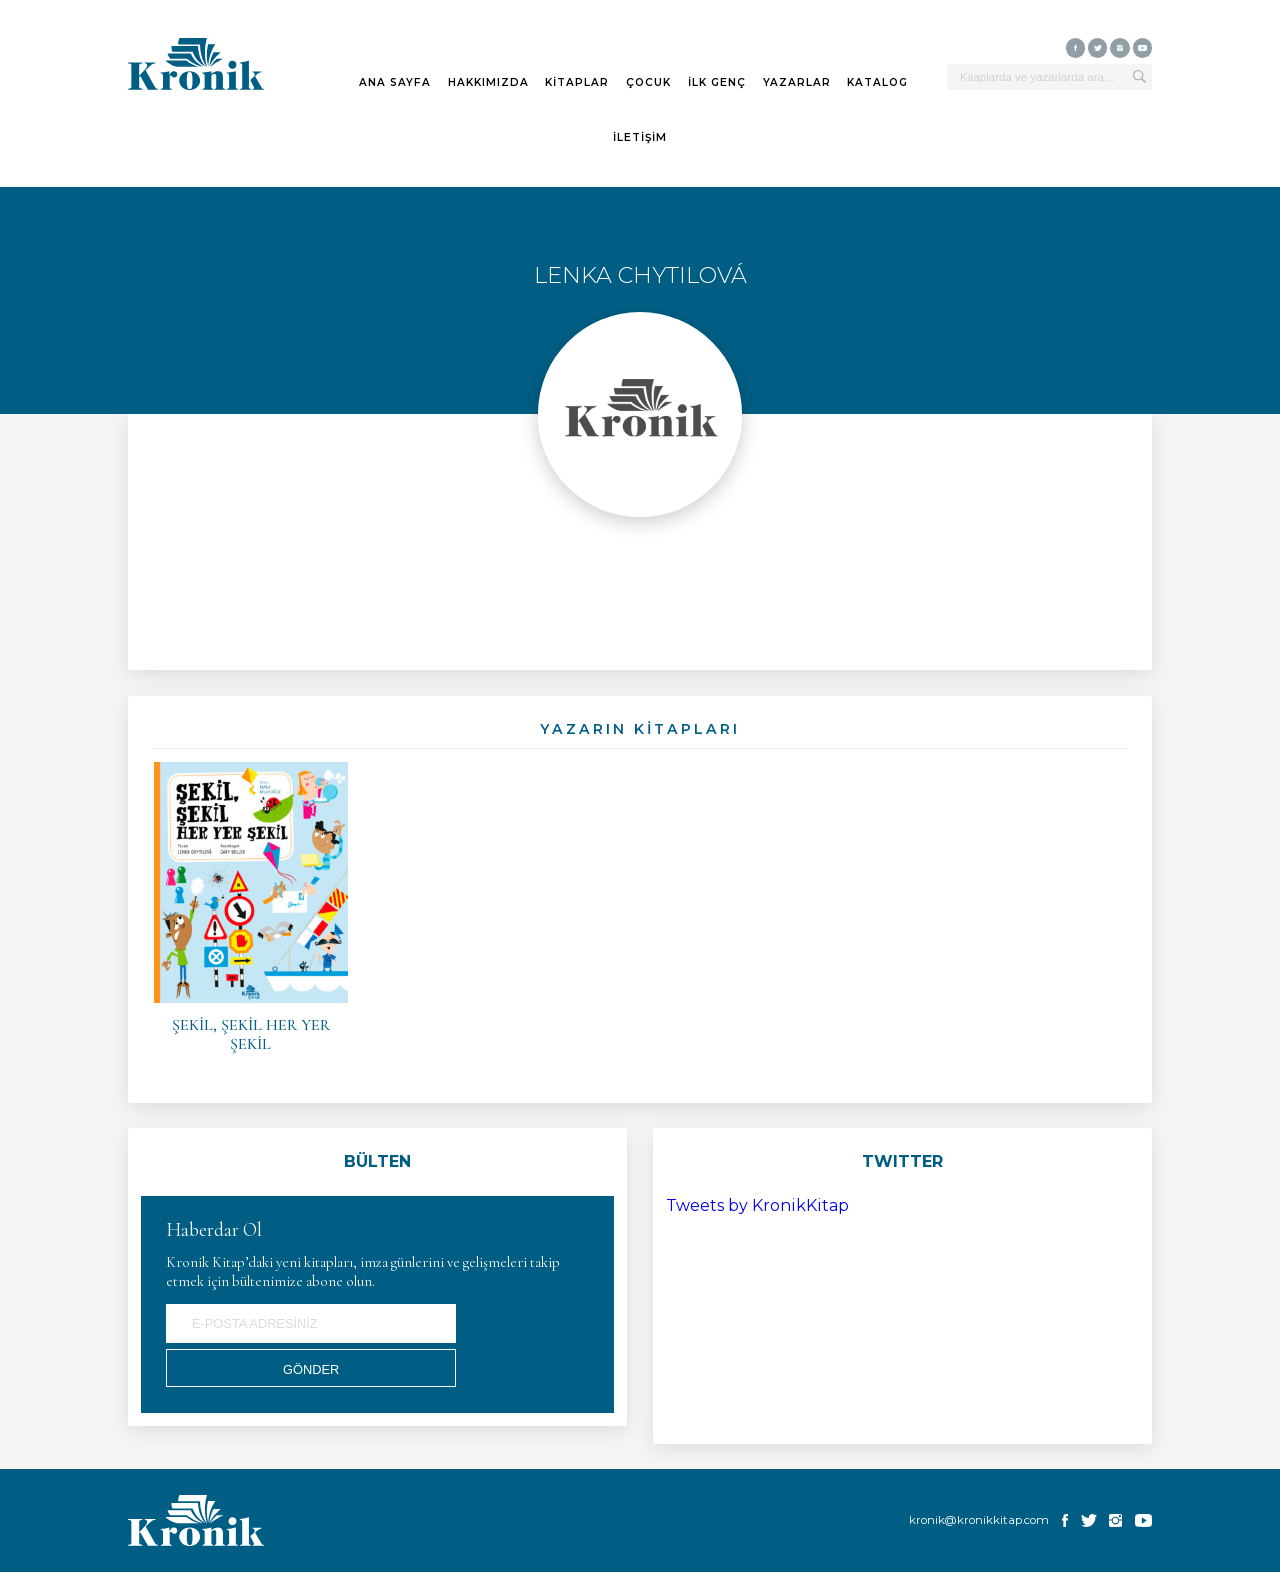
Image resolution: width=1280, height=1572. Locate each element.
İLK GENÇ (717, 83)
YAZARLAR (797, 83)
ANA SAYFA (395, 83)
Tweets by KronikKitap (757, 1205)
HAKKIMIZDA (488, 83)
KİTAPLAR (577, 83)
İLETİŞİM (640, 138)
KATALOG (877, 83)
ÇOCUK (648, 83)
